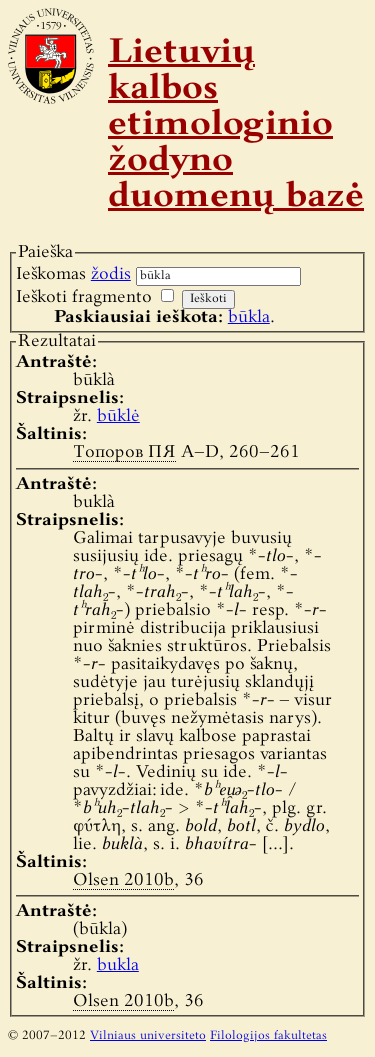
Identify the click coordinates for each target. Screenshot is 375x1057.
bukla (118, 965)
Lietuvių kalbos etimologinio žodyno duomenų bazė (236, 126)
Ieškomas (73, 274)
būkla (249, 317)
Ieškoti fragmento (84, 297)
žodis (111, 274)
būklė (118, 416)
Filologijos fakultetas (268, 1036)
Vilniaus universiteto (148, 1036)
